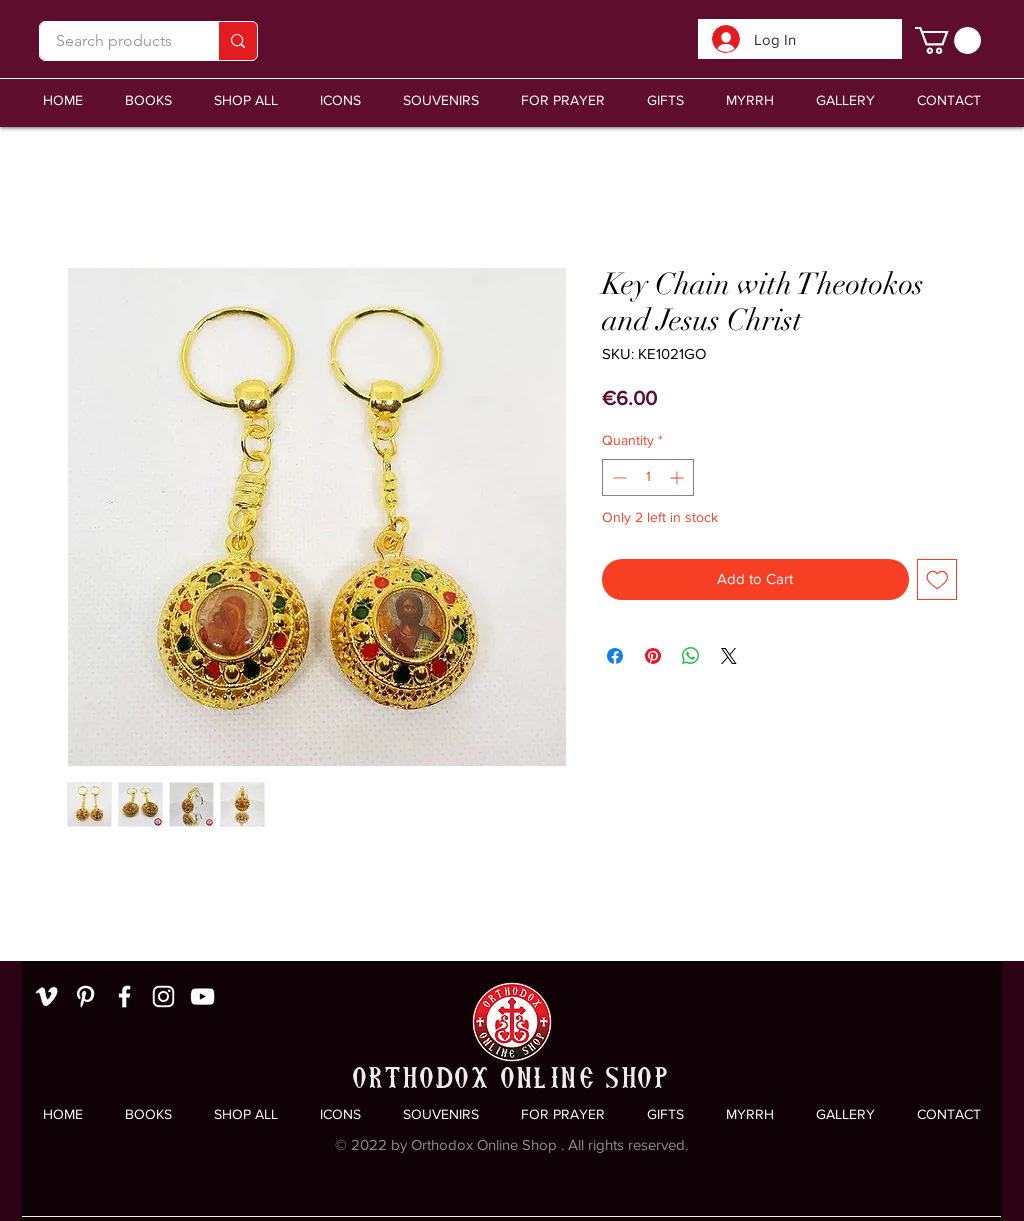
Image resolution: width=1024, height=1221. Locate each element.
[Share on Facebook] (615, 656)
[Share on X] (729, 656)
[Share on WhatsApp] (691, 656)
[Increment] (678, 477)
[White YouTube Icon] (202, 996)
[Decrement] (617, 477)
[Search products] (114, 41)
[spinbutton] (648, 477)
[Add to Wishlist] (937, 579)
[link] (948, 40)
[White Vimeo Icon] (46, 996)
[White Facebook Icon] (124, 996)
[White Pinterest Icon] (85, 996)
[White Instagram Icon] (163, 996)
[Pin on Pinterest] (653, 656)
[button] (441, 100)
